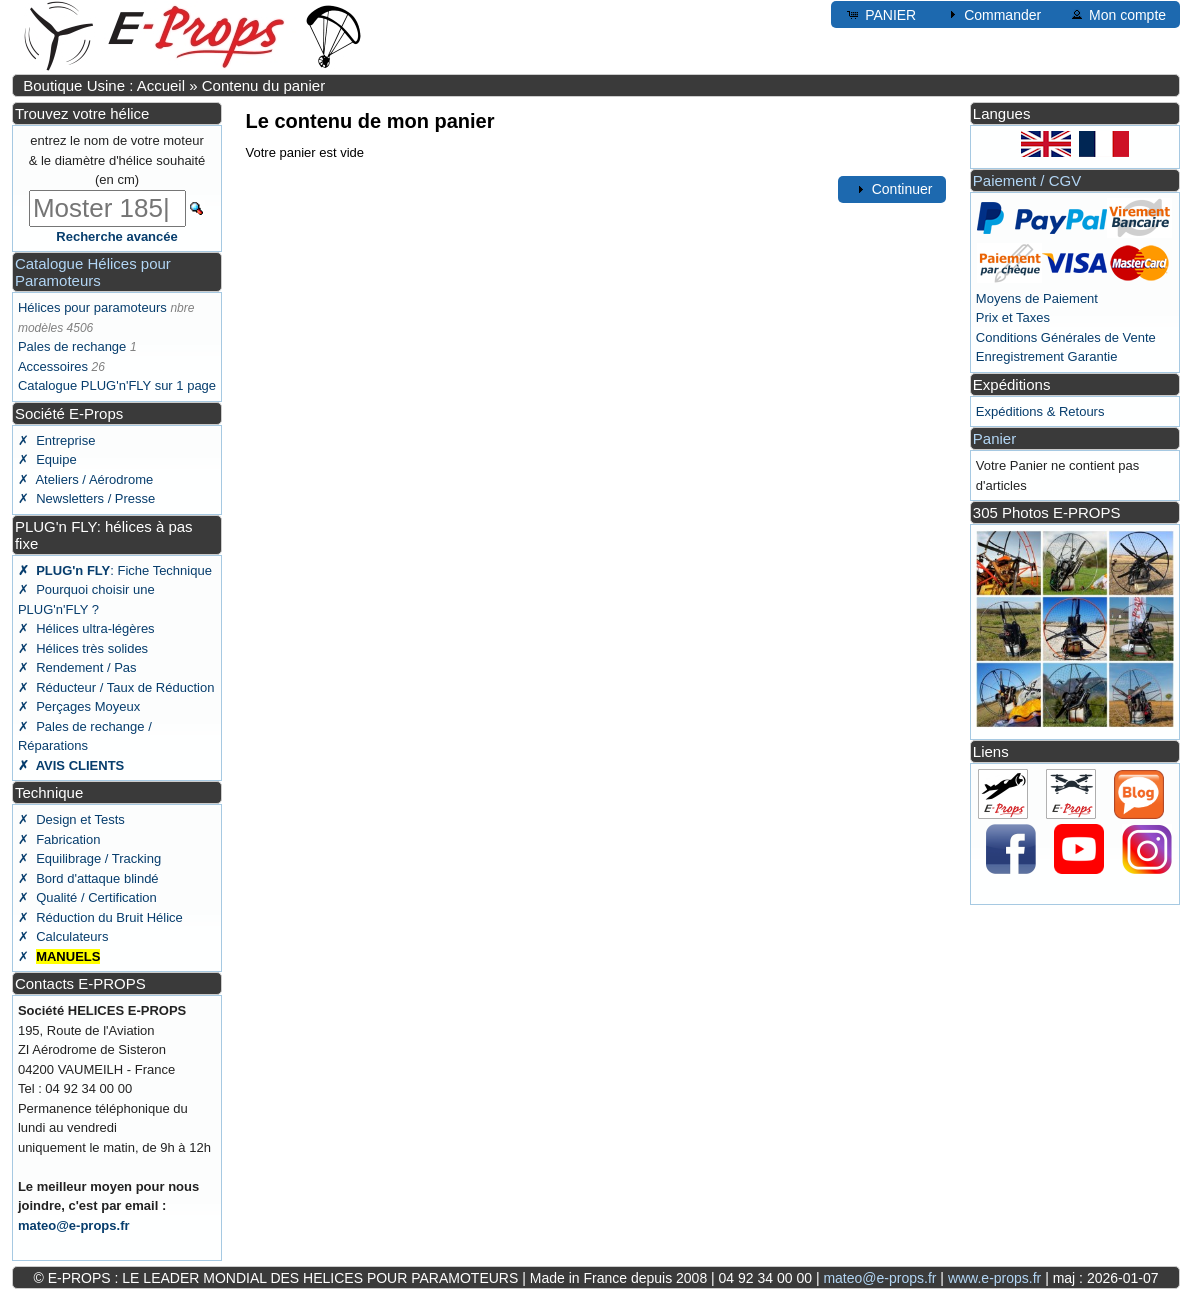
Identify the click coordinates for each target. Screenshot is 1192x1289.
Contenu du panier (263, 85)
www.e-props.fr (994, 1278)
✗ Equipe (47, 459)
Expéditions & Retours (1040, 411)
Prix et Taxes (1013, 317)
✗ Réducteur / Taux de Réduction (116, 687)
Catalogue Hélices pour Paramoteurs (93, 272)
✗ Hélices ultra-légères (86, 628)
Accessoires (53, 366)
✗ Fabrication (59, 839)
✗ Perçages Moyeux (79, 706)
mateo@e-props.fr (74, 1225)
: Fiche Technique (115, 570)
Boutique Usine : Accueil (104, 85)
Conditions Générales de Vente (1066, 337)
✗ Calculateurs (63, 936)
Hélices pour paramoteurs (92, 307)
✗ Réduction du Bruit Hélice (100, 917)
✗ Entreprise (56, 440)
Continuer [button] (892, 189)
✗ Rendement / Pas (77, 667)
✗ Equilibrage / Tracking (89, 858)
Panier (994, 438)
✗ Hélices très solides (83, 648)
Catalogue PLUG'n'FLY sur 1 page (117, 385)
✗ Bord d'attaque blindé (88, 878)
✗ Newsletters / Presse (86, 498)
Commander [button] (992, 14)
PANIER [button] (880, 14)
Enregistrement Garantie (1047, 356)
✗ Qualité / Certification (87, 897)
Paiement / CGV (1027, 180)
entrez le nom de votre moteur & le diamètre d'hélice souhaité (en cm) (117, 160)
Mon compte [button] (1117, 14)
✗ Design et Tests (71, 819)
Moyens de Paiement (1037, 298)
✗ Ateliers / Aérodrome (85, 479)
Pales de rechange (72, 346)
